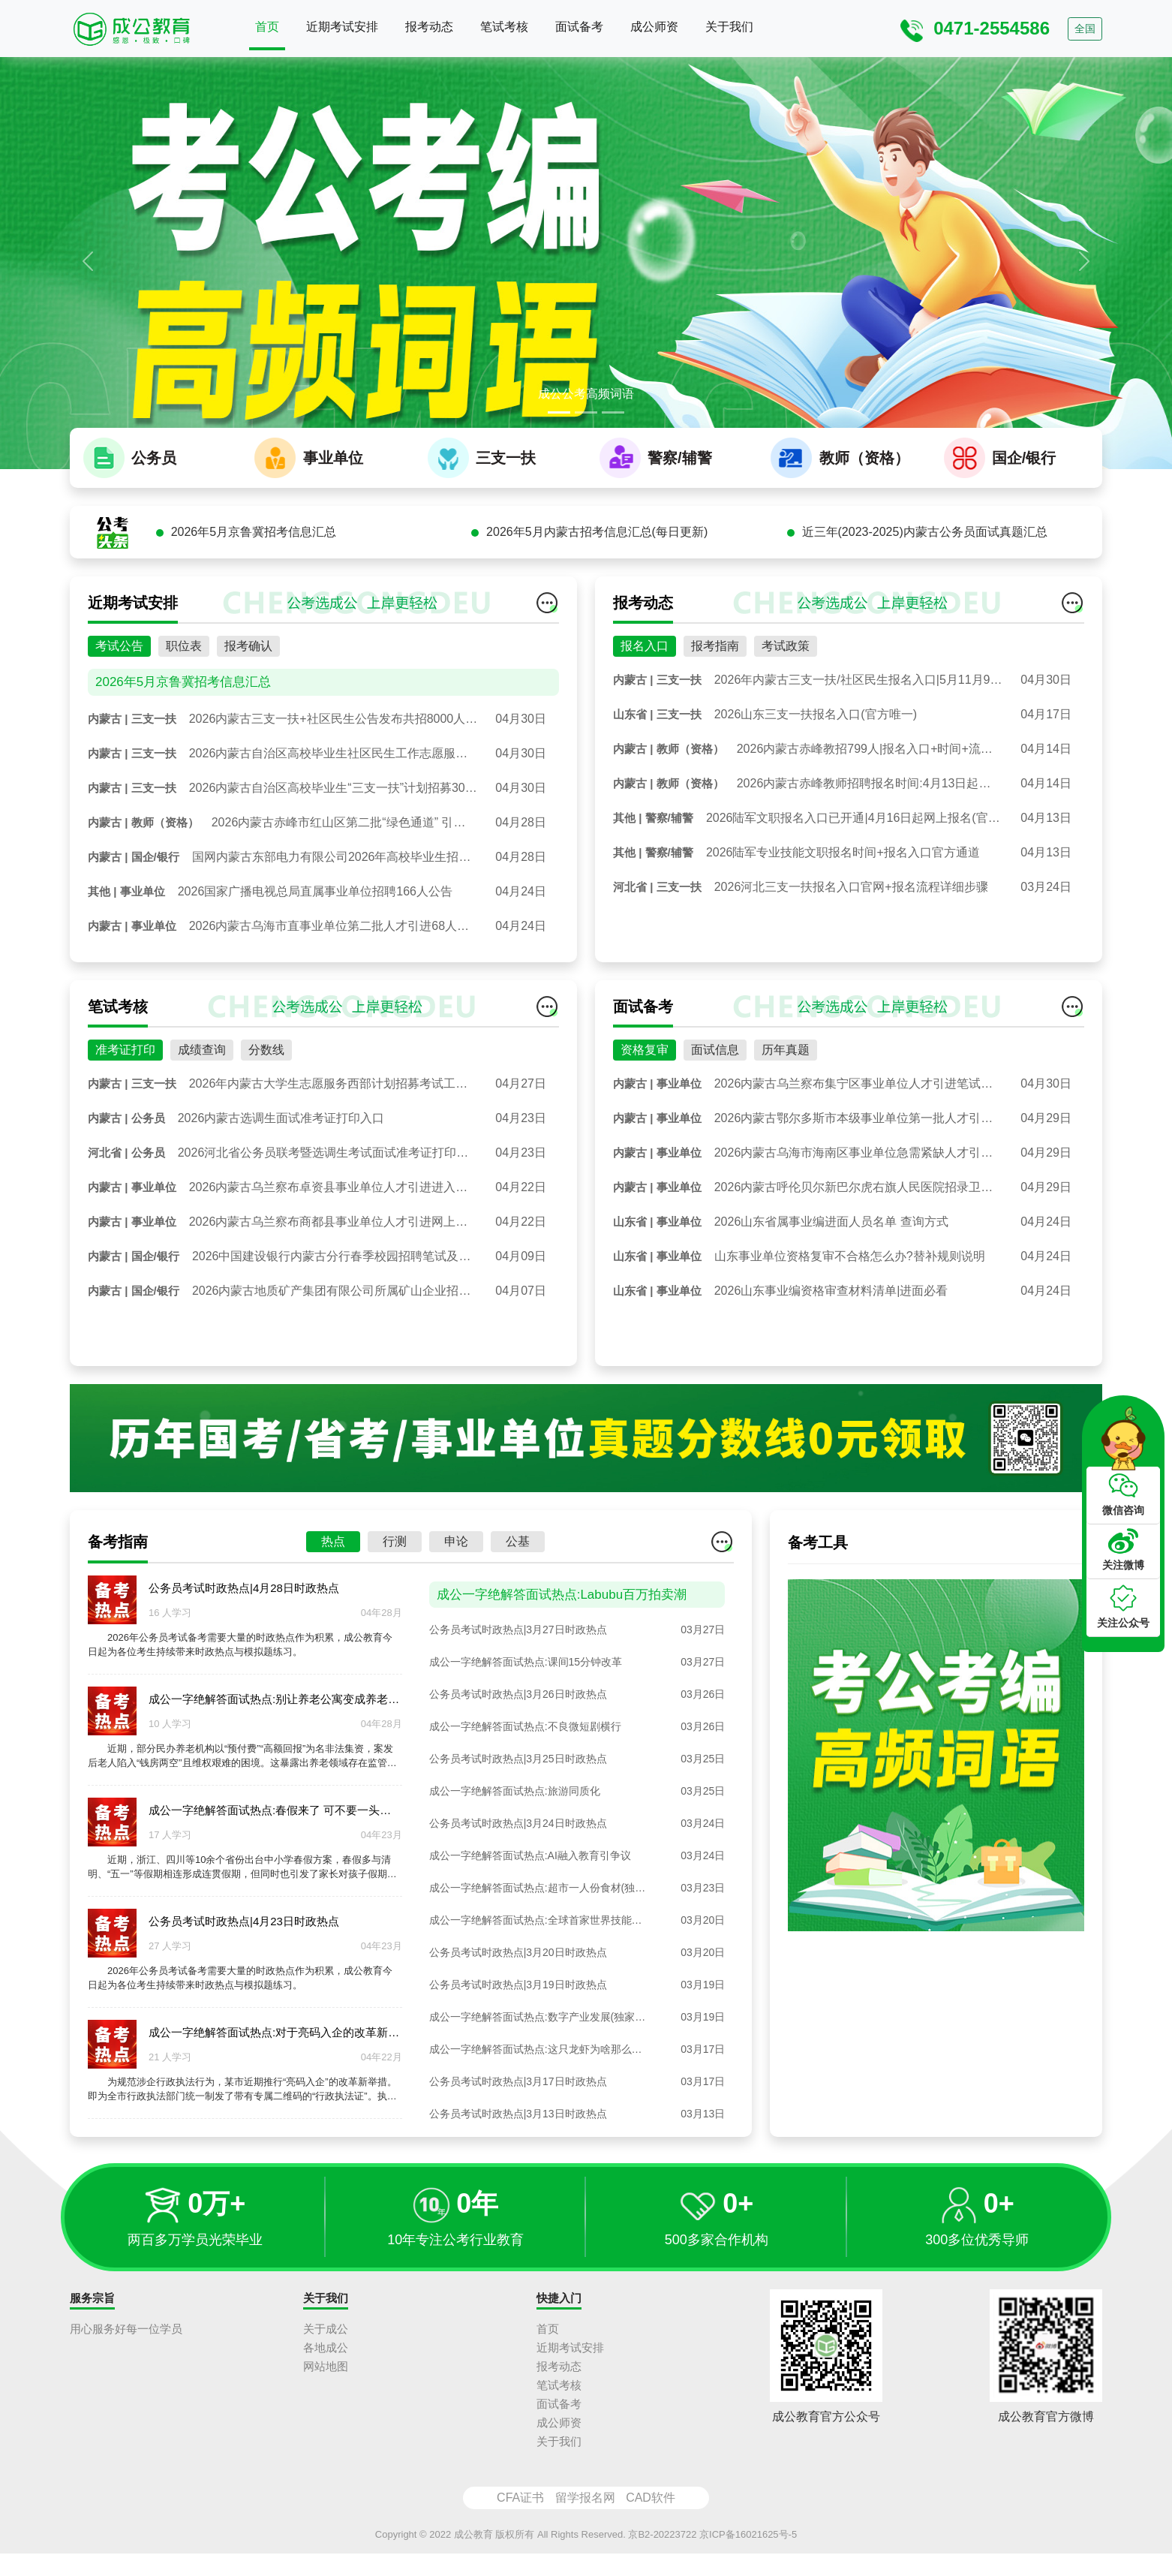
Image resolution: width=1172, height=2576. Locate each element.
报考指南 (715, 738)
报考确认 (248, 738)
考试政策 (786, 738)
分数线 (266, 1142)
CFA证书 (520, 2519)
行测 (395, 1633)
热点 (333, 1633)
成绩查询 (202, 1142)
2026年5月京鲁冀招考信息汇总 (254, 624)
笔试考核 (504, 26)
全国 (1084, 29)
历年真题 (786, 1142)
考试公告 (119, 738)
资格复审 (645, 1142)
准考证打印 (125, 1142)
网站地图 (325, 2388)
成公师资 (654, 26)
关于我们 (729, 26)
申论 (456, 1633)
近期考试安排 (342, 26)
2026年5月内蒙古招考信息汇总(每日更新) (597, 624)
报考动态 (429, 26)
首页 (267, 26)
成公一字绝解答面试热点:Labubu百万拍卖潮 (562, 1686)
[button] (88, 261)
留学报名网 (585, 2519)
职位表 (184, 738)
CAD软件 (650, 2519)
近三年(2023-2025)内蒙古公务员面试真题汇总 (924, 624)
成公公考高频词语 (586, 393)
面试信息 (715, 1142)
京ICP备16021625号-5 (748, 2556)
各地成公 (325, 2369)
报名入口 (645, 738)
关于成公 (325, 2350)
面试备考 (579, 26)
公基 (518, 1633)
